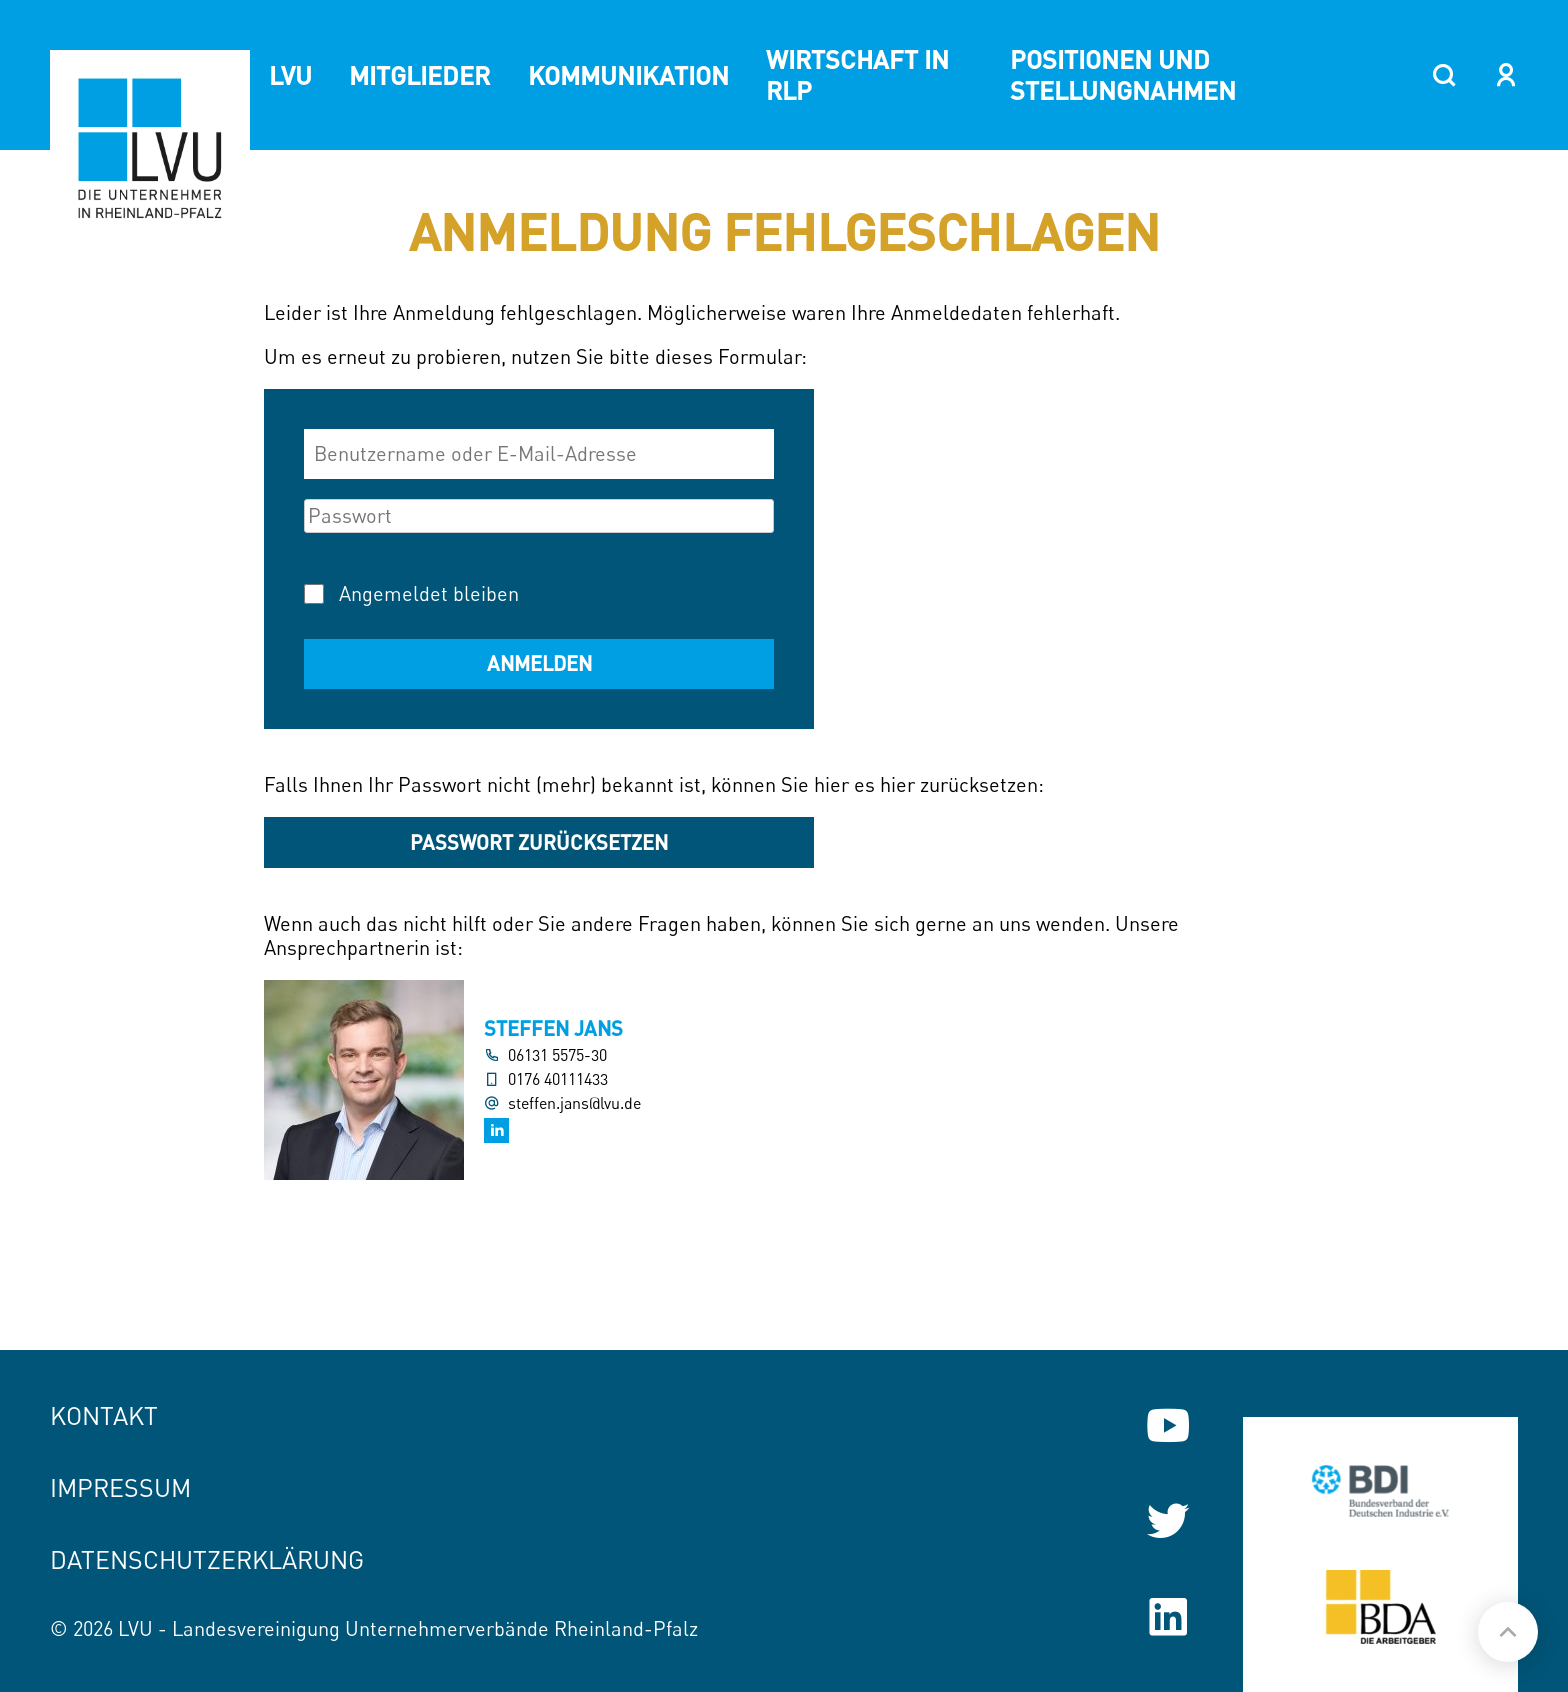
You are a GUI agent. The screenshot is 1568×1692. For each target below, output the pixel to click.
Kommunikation (628, 75)
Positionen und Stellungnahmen (1123, 74)
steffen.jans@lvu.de (574, 1103)
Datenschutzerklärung (207, 1559)
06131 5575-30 (557, 1055)
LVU (290, 75)
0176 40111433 (558, 1079)
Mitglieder (419, 75)
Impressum (120, 1487)
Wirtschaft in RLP (857, 74)
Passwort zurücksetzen (539, 842)
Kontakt (104, 1415)
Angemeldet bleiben (429, 593)
